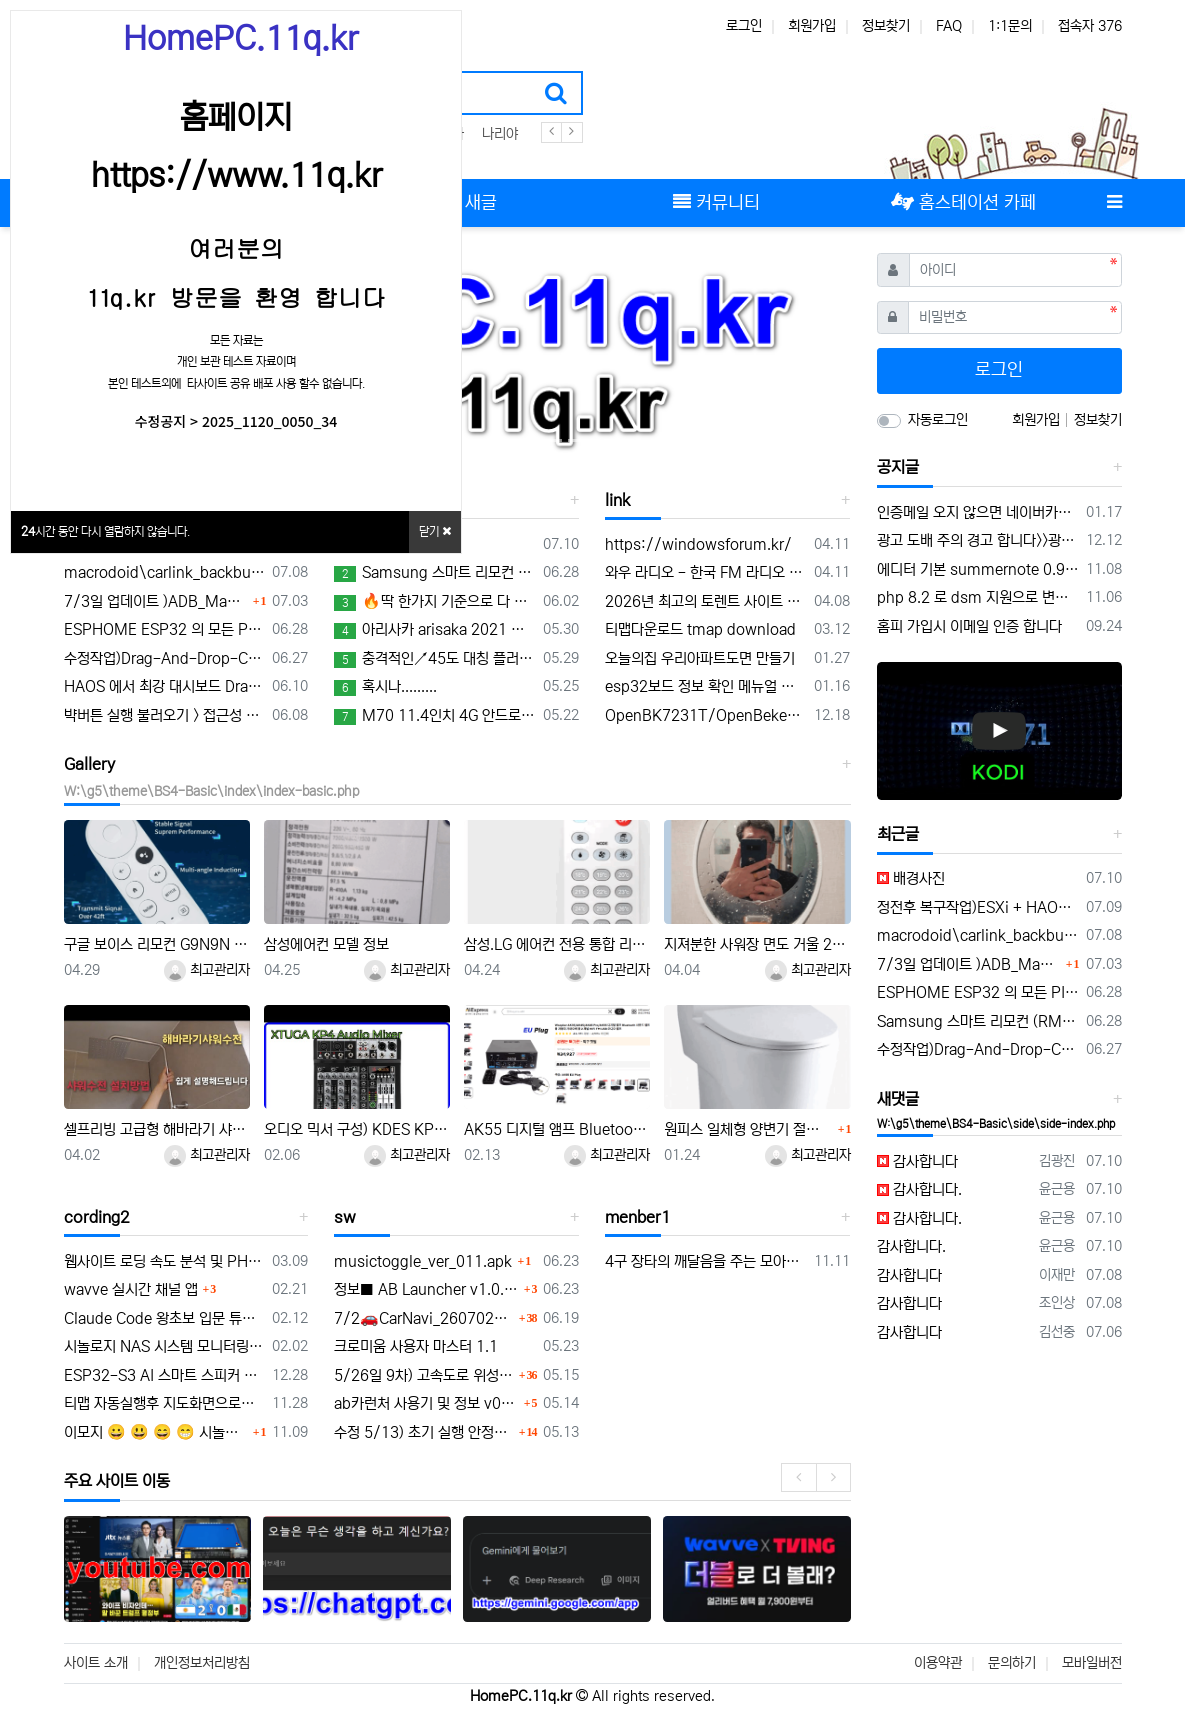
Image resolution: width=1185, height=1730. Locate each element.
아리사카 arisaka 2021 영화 (435, 630)
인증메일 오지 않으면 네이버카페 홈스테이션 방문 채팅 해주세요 (978, 512)
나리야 (500, 134)
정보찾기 (886, 26)
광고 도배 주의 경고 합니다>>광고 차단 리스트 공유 (978, 540)
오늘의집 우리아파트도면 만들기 (700, 658)
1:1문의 (1010, 26)
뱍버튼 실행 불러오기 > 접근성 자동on (165, 715)
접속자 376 (1090, 26)
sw (345, 1217)
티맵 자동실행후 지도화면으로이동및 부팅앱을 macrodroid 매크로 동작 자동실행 (165, 1403)
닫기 (435, 531)
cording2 (97, 1217)
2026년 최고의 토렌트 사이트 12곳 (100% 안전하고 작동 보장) (706, 601)
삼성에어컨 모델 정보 (326, 944)
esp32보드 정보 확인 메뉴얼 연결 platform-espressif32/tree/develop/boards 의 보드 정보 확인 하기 (706, 686)
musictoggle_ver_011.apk (423, 1261)
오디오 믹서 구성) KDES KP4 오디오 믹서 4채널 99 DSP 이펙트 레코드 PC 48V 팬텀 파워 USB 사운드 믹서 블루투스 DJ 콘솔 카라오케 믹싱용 (357, 1129)
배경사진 (911, 878)
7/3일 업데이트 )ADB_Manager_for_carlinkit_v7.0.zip (156, 601)
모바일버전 (1092, 1663)
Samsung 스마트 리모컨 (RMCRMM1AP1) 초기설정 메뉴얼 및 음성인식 (435, 573)
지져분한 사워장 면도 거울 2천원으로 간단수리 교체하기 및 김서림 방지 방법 (757, 944)
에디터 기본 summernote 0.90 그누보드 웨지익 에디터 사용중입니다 (978, 569)
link (617, 500)
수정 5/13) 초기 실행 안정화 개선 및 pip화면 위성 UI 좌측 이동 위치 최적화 (423, 1432)
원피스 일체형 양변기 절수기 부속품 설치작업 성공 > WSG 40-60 (748, 1129)
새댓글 (898, 1099)
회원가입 (812, 26)
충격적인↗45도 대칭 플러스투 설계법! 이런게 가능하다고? (435, 659)
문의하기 (1012, 1663)
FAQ (949, 26)
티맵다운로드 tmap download (700, 629)
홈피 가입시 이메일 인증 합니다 (969, 626)
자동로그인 (938, 420)
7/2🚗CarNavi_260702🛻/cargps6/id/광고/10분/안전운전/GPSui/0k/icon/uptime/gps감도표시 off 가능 (423, 1318)
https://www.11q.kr (236, 176)
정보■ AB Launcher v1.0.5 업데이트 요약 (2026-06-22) (426, 1289)
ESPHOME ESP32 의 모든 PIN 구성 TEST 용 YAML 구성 (165, 629)
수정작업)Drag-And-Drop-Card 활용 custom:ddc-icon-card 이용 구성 (165, 658)
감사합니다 (917, 1161)
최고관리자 (207, 970)
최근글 (898, 834)
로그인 (744, 26)
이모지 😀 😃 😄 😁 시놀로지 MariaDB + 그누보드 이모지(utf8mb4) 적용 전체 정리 (156, 1432)
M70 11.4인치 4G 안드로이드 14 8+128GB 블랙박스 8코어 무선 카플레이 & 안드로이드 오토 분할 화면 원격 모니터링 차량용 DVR (435, 716)
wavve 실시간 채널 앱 (131, 1289)
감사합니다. (919, 1189)
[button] (791, 359)
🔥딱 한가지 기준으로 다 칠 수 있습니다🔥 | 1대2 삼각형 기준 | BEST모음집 (435, 602)
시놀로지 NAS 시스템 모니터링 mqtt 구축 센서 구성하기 (165, 1346)
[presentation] (798, 1477)
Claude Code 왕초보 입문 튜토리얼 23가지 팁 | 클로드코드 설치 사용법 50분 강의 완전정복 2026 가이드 (165, 1318)
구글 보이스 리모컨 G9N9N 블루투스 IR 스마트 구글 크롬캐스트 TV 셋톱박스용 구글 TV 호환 (157, 944)
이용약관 (938, 1663)
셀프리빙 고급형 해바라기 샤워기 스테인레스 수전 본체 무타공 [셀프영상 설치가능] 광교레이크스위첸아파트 (157, 1129)
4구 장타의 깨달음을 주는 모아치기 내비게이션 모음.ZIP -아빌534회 (706, 1261)
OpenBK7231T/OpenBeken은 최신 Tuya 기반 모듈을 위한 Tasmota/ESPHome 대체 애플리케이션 (706, 715)
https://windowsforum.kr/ (698, 544)
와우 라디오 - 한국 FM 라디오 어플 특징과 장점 (706, 572)
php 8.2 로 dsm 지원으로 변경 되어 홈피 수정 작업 (978, 597)
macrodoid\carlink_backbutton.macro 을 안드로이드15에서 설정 (165, 572)
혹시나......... (385, 687)
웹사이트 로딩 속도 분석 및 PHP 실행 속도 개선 (165, 1261)
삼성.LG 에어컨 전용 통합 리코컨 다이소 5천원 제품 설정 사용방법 (557, 944)
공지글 (898, 467)
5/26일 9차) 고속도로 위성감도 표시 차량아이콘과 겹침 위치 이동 (423, 1375)
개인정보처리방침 (202, 1663)
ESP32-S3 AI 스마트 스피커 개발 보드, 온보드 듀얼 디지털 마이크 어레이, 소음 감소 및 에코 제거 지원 (165, 1375)
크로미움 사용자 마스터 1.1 (416, 1346)
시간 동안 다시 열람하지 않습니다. (105, 531)
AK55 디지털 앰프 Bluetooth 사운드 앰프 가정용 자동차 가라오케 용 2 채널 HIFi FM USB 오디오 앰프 (557, 1129)
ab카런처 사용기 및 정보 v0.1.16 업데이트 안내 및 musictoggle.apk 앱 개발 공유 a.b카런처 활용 (426, 1403)
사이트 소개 (96, 1663)
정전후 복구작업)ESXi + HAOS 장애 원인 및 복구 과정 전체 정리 (978, 907)
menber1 (638, 1217)
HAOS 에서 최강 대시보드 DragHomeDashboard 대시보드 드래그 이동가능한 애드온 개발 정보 (165, 686)
